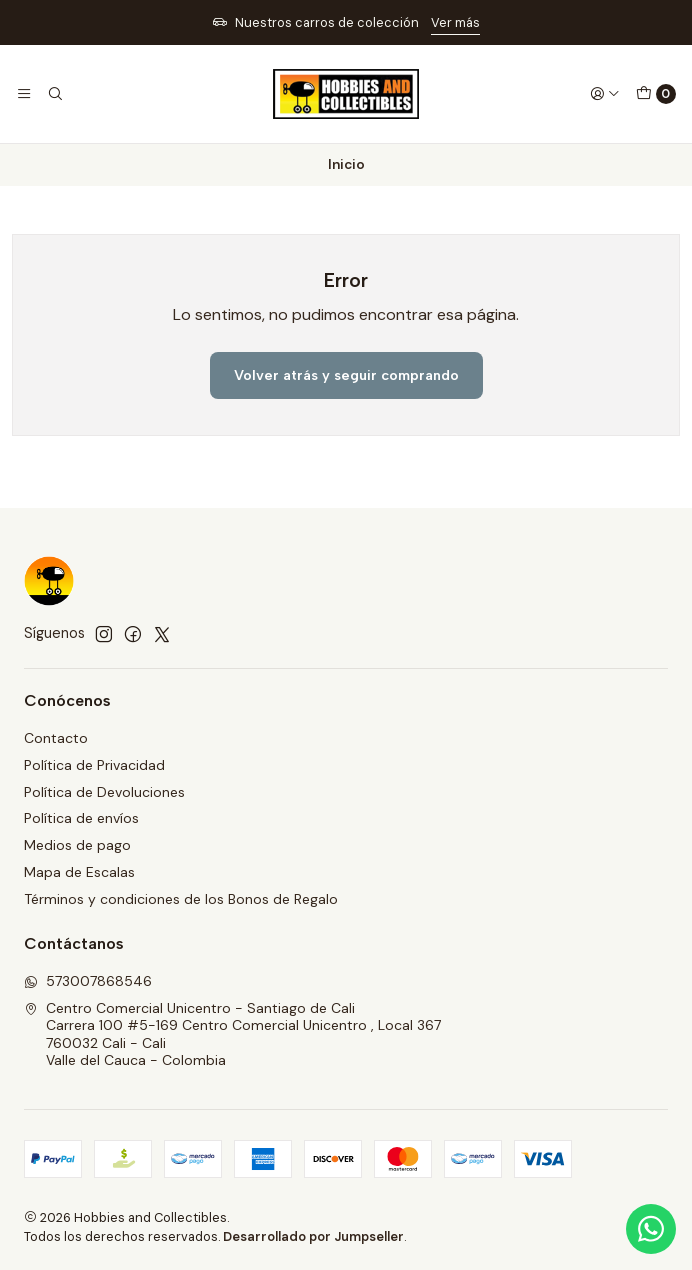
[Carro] (656, 94)
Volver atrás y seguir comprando (346, 375)
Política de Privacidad (94, 765)
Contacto (56, 738)
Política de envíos (81, 818)
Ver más (455, 22)
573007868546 (88, 981)
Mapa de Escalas (79, 872)
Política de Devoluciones (104, 792)
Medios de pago (77, 845)
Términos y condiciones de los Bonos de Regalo (181, 899)
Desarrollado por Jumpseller (313, 1236)
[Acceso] (605, 94)
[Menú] (24, 94)
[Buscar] (54, 94)
